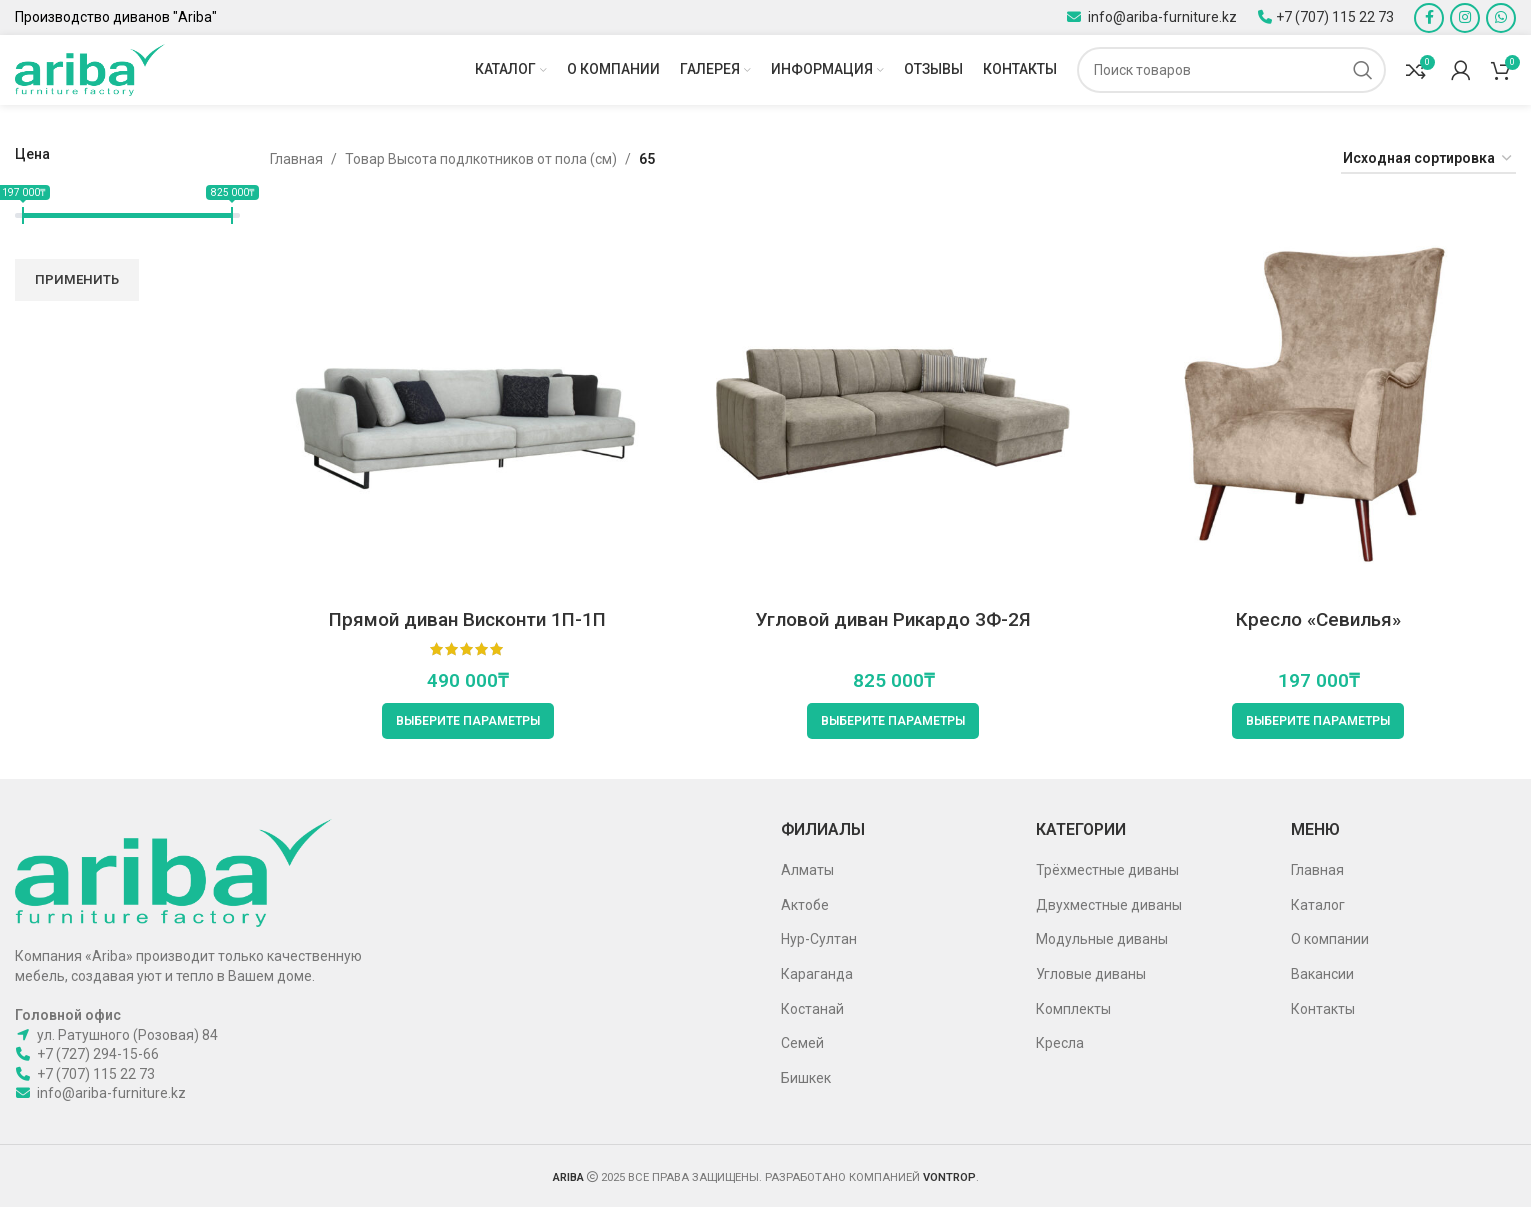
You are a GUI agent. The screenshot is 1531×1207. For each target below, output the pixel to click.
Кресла (1060, 1043)
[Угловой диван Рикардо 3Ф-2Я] (892, 401)
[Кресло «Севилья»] (1318, 401)
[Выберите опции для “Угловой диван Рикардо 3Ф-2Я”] (893, 721)
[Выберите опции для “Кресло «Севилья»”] (1318, 721)
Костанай (812, 1009)
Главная (296, 159)
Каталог (1318, 905)
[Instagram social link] (1465, 18)
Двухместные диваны (1109, 905)
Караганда (817, 974)
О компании (1330, 939)
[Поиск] (1232, 70)
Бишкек (806, 1078)
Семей (802, 1043)
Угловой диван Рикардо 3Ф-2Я (893, 619)
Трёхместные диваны (1107, 870)
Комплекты (1073, 1009)
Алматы (807, 870)
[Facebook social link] (1429, 18)
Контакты (1323, 1009)
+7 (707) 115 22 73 (1335, 17)
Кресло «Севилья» (1318, 619)
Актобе (805, 905)
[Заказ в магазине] (1428, 159)
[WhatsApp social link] (1501, 18)
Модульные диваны (1102, 939)
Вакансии (1322, 974)
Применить (77, 279)
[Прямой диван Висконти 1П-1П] (467, 401)
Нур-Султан (819, 939)
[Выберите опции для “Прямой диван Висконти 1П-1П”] (468, 721)
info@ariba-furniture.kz (1161, 17)
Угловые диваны (1091, 974)
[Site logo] (90, 69)
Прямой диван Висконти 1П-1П (467, 619)
